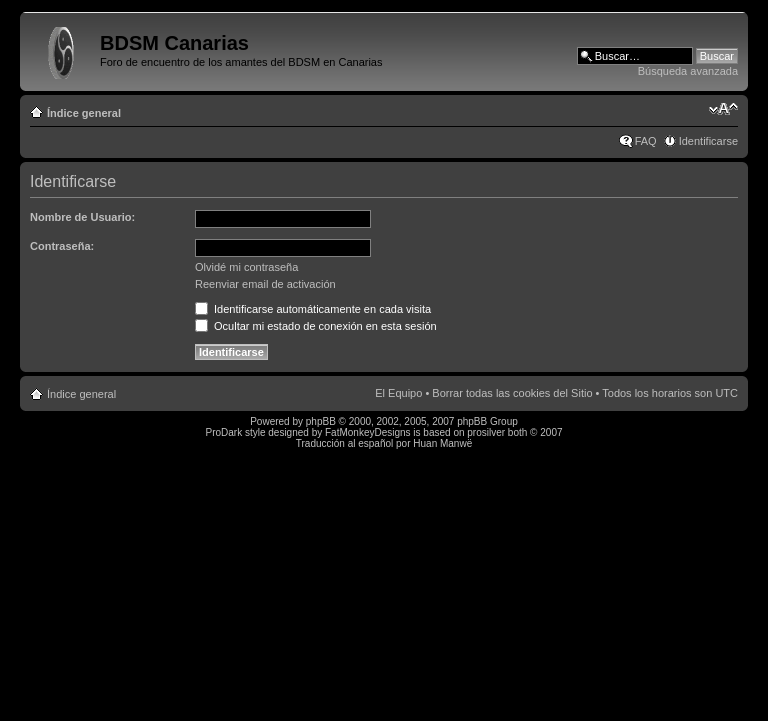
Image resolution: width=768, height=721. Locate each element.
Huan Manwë (442, 443)
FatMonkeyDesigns (368, 432)
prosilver (486, 432)
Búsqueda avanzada (688, 71)
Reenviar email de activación (265, 284)
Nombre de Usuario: (82, 217)
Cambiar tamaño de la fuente (723, 109)
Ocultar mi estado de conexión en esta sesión (316, 326)
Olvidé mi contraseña (246, 267)
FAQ (646, 141)
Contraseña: (62, 246)
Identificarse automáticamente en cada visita (313, 309)
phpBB (321, 421)
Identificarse (708, 141)
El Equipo (398, 393)
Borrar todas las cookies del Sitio (512, 393)
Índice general (84, 113)
